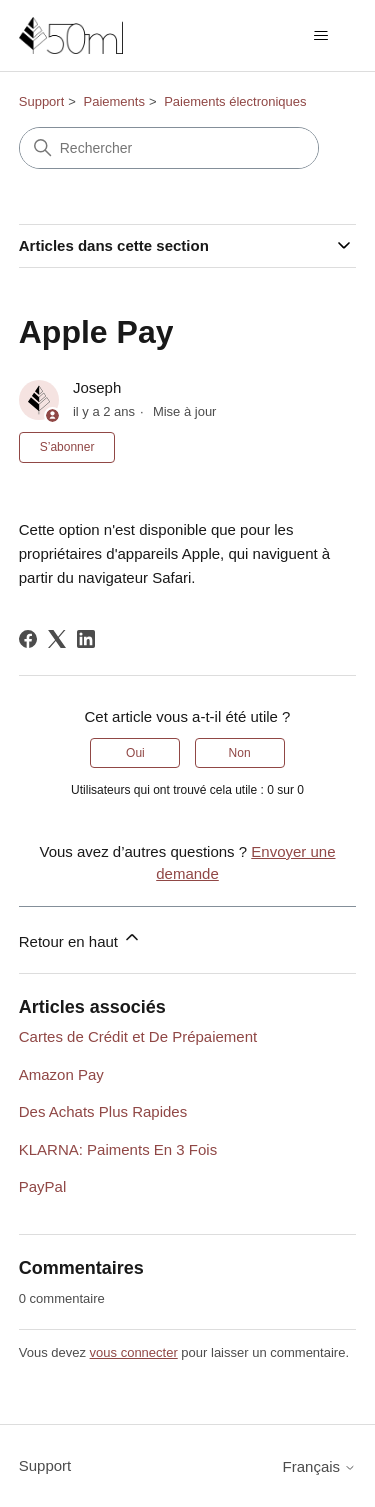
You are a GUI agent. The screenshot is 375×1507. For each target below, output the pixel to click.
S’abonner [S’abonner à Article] (67, 447)
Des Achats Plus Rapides (103, 1111)
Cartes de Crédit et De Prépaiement (138, 1036)
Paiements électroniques (235, 101)
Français (320, 1466)
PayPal (43, 1186)
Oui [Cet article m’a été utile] (135, 753)
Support (42, 101)
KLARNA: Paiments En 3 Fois (118, 1149)
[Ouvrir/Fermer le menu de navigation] (320, 36)
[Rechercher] (169, 148)
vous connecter (134, 1352)
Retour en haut (80, 938)
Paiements (114, 101)
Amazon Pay (61, 1074)
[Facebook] (28, 639)
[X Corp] (57, 639)
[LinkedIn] (86, 639)
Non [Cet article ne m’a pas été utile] (240, 753)
